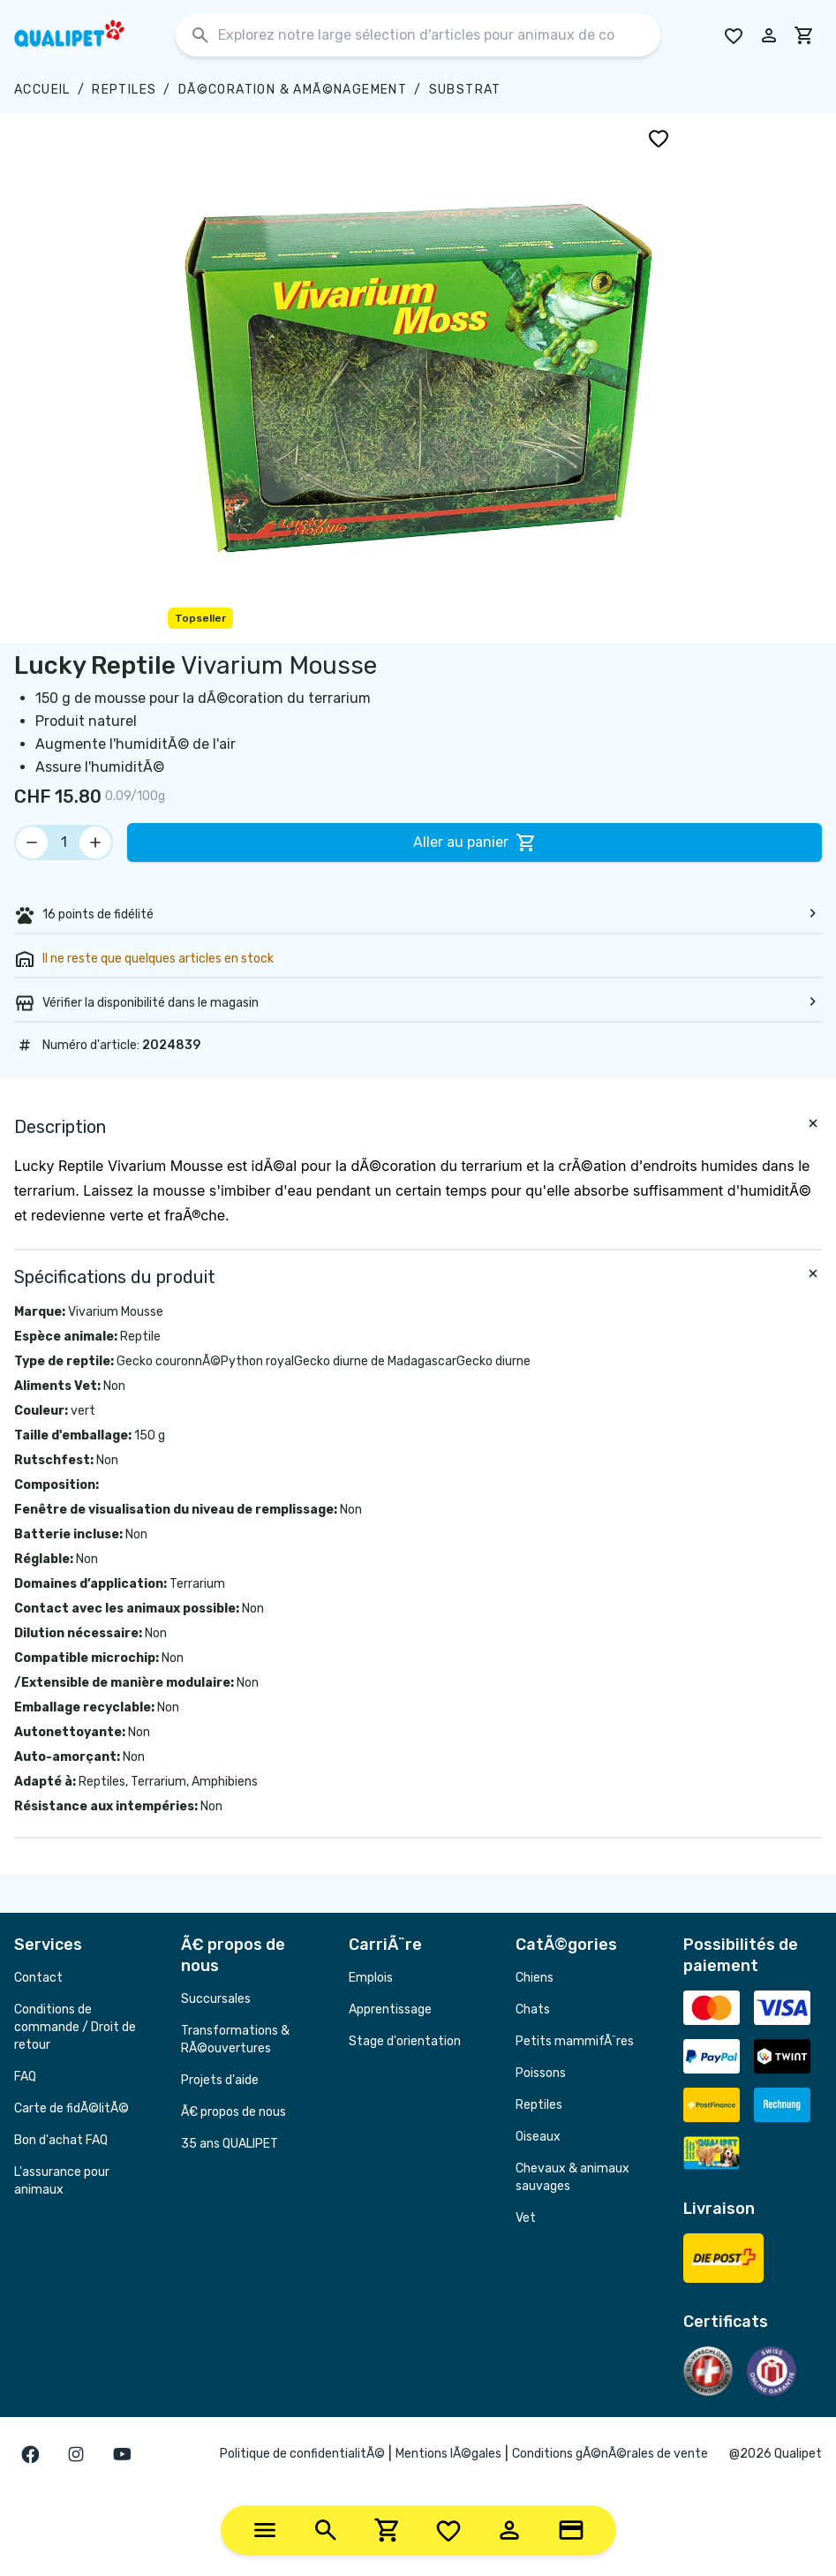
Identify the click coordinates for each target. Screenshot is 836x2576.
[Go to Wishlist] (733, 35)
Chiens (535, 1977)
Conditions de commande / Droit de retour (75, 2027)
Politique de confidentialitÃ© (302, 2453)
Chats (533, 2009)
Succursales (216, 1998)
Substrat (465, 89)
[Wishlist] (448, 2530)
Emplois (371, 1977)
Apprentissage (390, 2009)
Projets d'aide (220, 2080)
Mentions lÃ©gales (448, 2453)
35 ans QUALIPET (229, 2143)
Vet (526, 2217)
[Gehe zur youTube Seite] (122, 2454)
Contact (38, 1977)
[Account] (509, 2530)
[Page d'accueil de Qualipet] (84, 35)
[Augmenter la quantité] (95, 842)
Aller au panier (475, 842)
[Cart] (387, 2530)
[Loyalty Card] (571, 2530)
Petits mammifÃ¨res (575, 2041)
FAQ (25, 2076)
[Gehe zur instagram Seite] (76, 2454)
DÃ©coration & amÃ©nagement (292, 89)
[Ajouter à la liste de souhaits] (658, 137)
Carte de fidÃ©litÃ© (71, 2108)
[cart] (804, 35)
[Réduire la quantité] (32, 842)
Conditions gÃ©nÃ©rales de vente (610, 2453)
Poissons (541, 2073)
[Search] (326, 2530)
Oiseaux (538, 2136)
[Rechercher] (200, 36)
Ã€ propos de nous (233, 2111)
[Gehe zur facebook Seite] (30, 2454)
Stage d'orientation (405, 2041)
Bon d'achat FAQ (61, 2140)
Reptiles (124, 89)
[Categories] (265, 2530)
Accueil (42, 89)
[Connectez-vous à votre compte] (769, 35)
